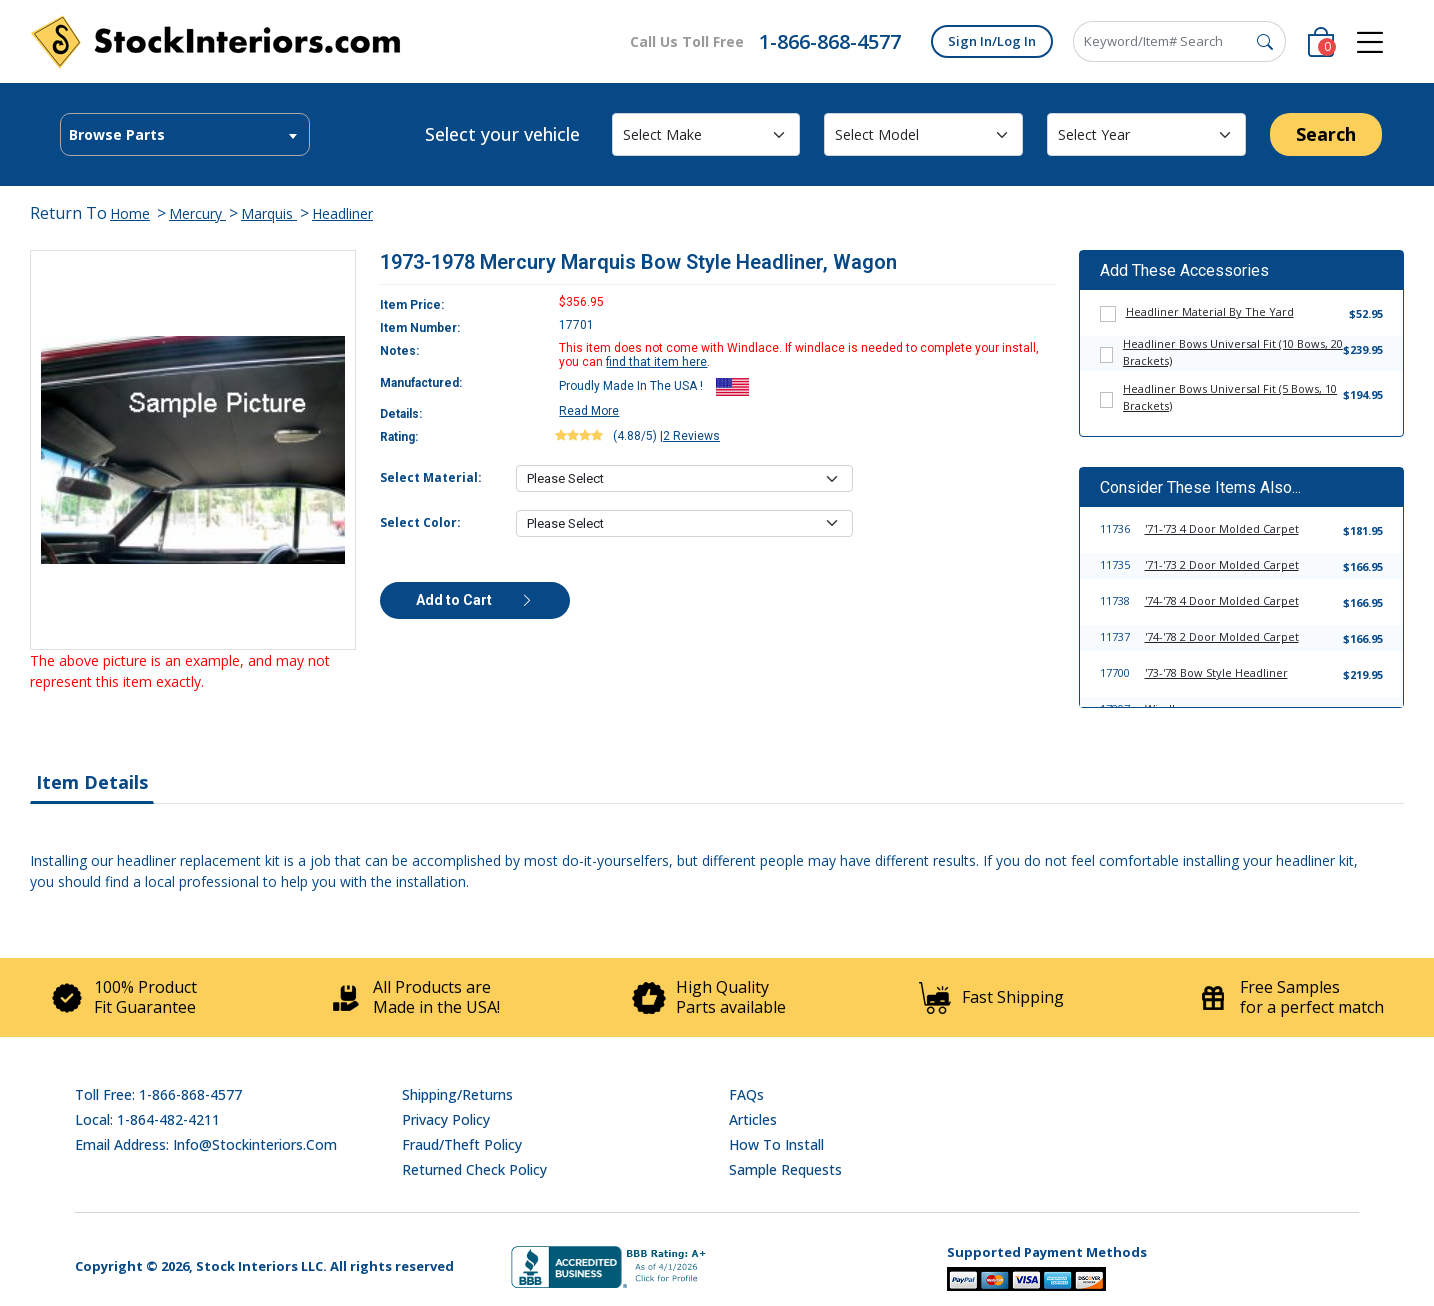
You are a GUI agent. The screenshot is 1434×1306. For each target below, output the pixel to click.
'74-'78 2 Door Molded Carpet (1222, 636)
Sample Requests (785, 1169)
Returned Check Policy (474, 1169)
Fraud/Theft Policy (462, 1144)
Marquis (269, 213)
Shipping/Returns (457, 1094)
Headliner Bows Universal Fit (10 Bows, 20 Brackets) (1233, 352)
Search (1326, 134)
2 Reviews (691, 436)
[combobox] (185, 134)
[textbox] (185, 135)
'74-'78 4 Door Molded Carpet (1222, 600)
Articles (753, 1119)
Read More (589, 411)
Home (130, 213)
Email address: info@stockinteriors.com (206, 1144)
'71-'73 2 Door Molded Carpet (1222, 564)
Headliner (342, 213)
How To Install (776, 1144)
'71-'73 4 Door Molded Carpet (1222, 528)
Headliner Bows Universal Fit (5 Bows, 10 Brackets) (1230, 397)
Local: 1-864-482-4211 (147, 1119)
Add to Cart (475, 600)
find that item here (656, 362)
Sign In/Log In (992, 41)
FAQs (746, 1094)
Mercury (197, 213)
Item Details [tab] (92, 782)
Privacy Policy (446, 1119)
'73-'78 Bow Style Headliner (1216, 672)
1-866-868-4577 (830, 41)
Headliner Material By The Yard (1210, 311)
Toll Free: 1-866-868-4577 (158, 1094)
